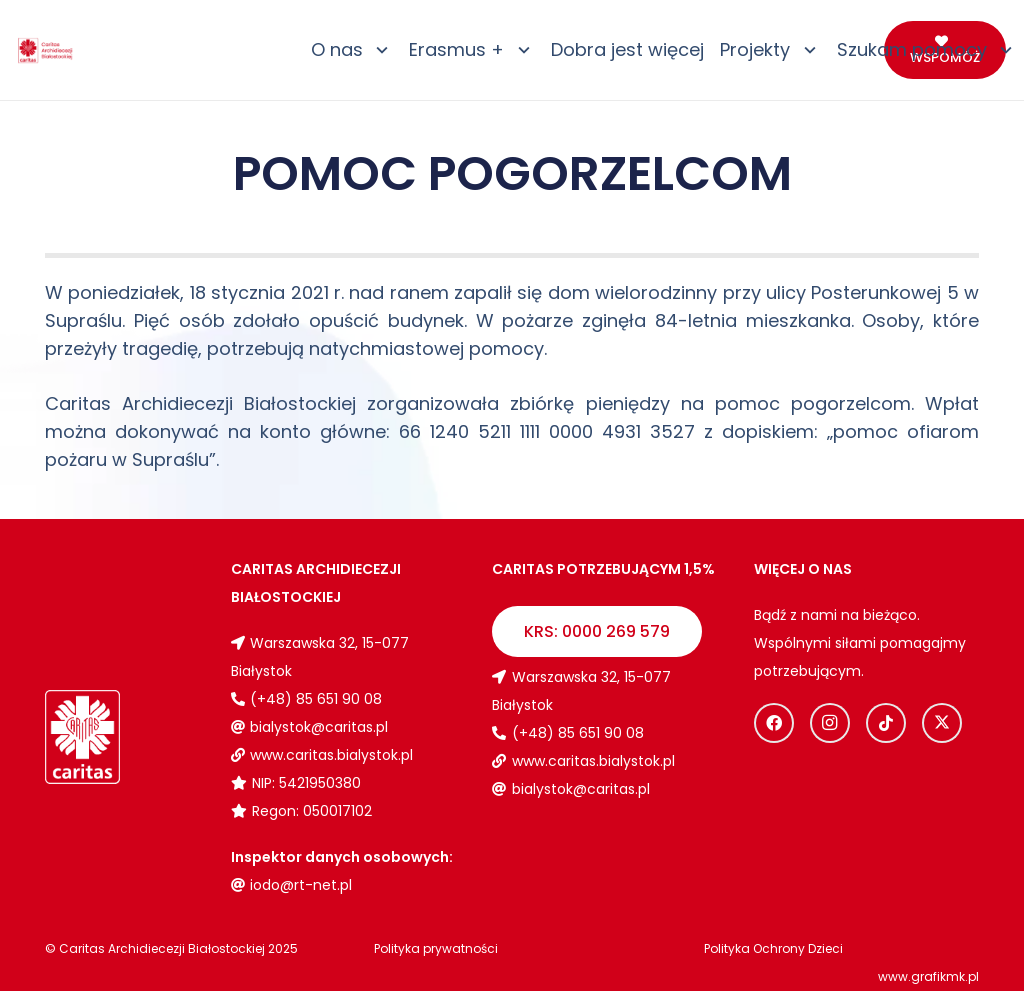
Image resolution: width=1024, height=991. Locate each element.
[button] (378, 50)
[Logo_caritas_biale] (82, 737)
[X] (942, 723)
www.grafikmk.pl (928, 976)
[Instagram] (830, 723)
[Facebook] (774, 723)
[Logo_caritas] (45, 50)
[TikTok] (886, 723)
